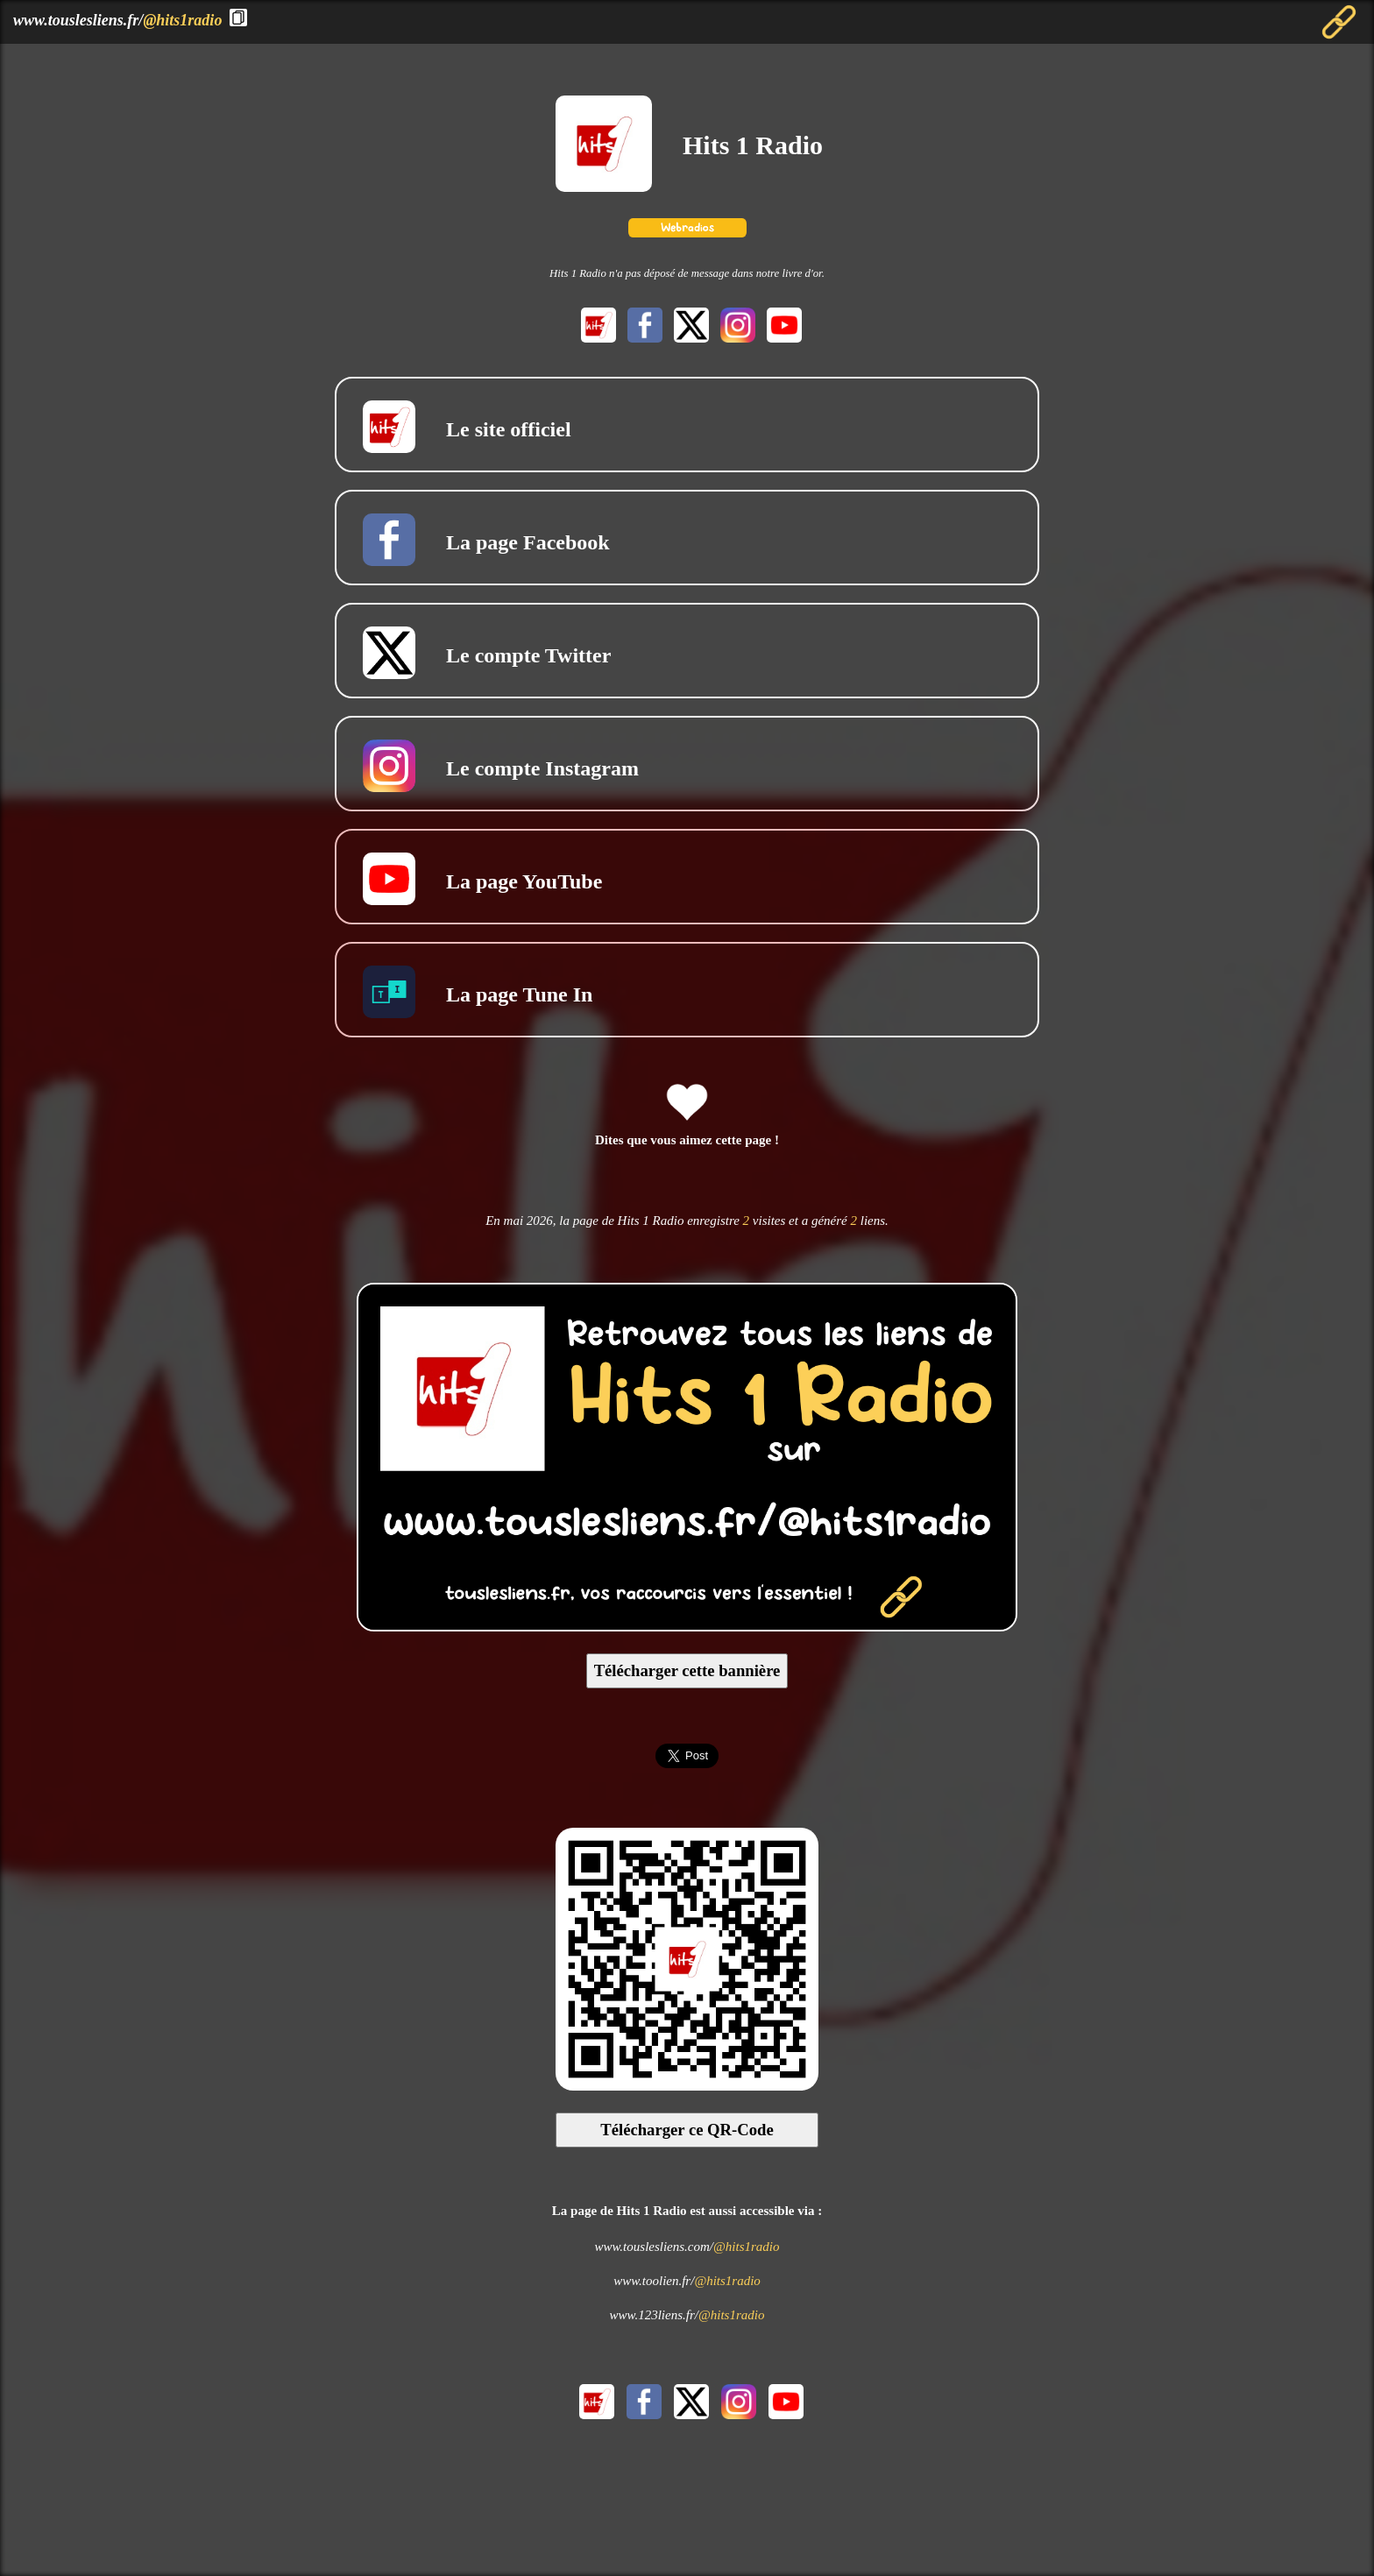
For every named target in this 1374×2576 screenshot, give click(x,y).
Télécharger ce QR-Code (687, 2129)
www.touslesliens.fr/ (117, 20)
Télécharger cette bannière (687, 1670)
